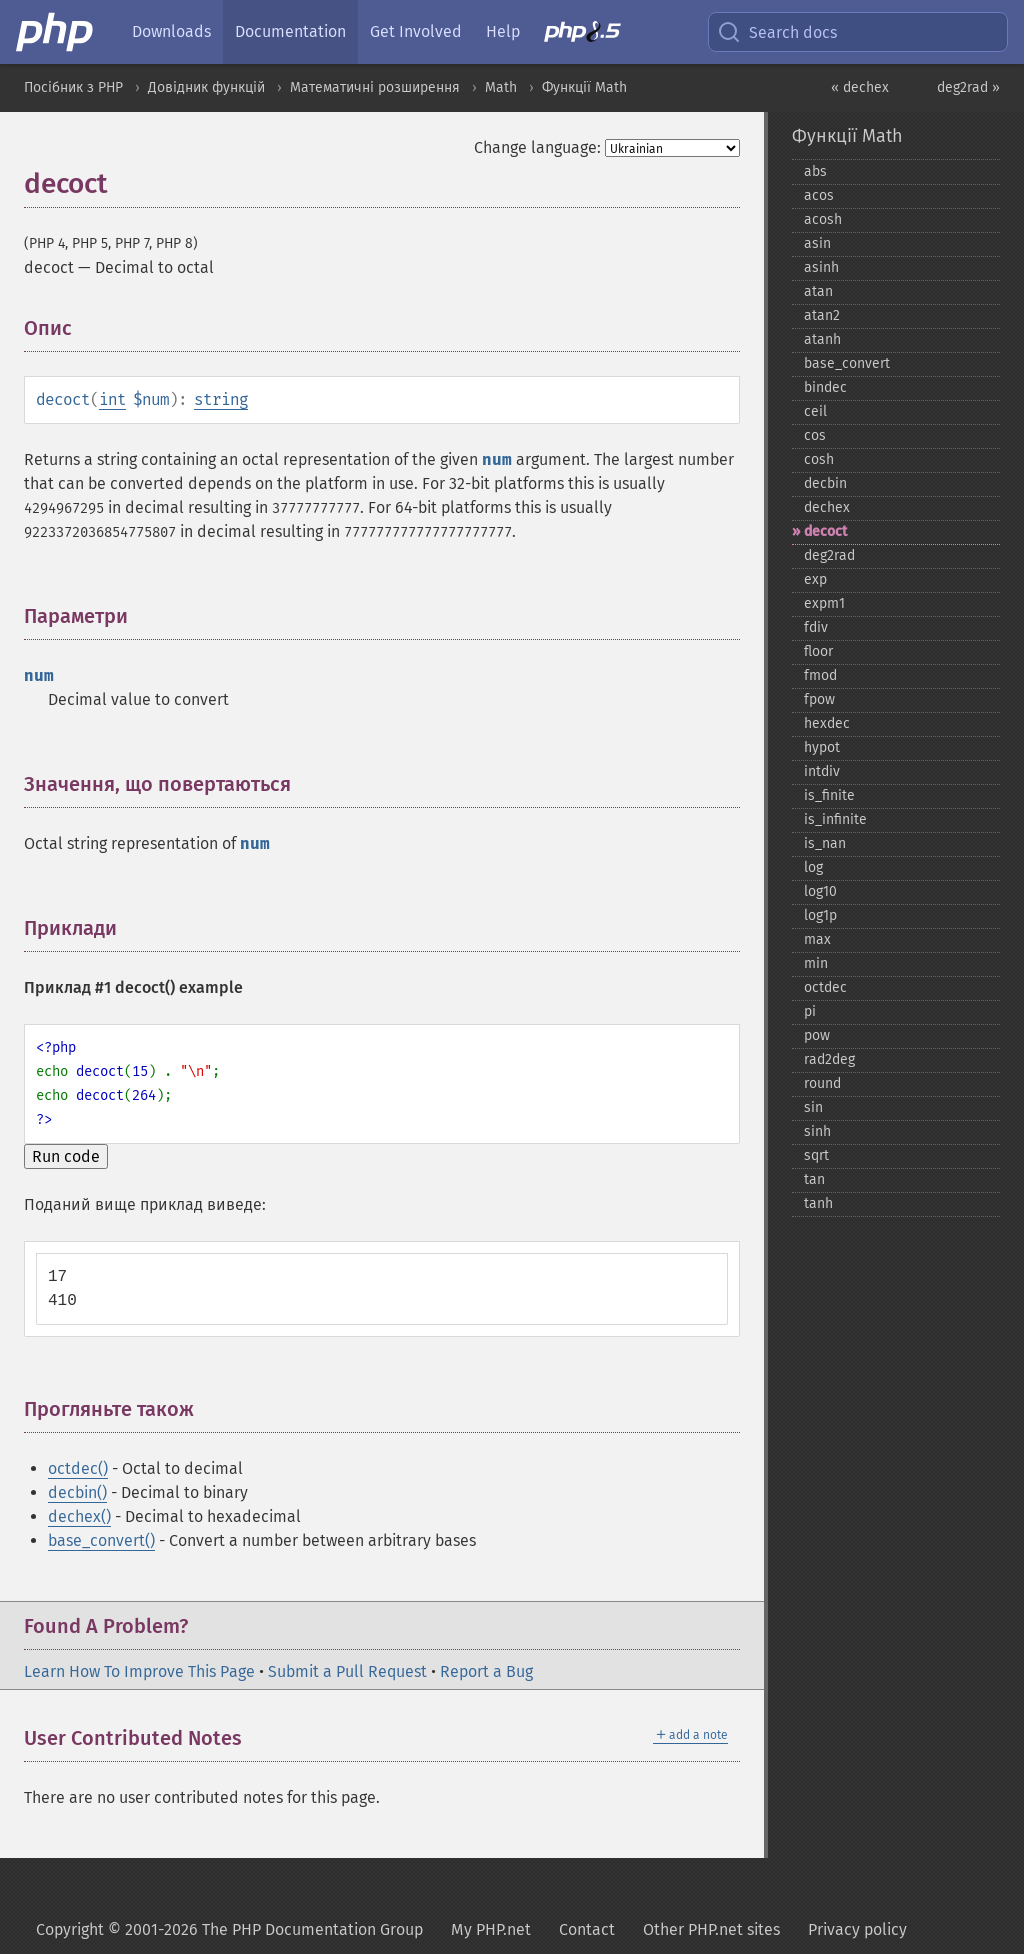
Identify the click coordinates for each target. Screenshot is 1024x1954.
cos (815, 435)
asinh (821, 267)
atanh (822, 339)
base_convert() (101, 1540)
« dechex (860, 87)
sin (813, 1107)
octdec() (78, 1468)
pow (817, 1035)
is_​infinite (835, 819)
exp (815, 579)
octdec (825, 987)
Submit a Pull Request (347, 1671)
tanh (818, 1203)
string (221, 399)
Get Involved (416, 31)
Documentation (290, 31)
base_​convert (847, 363)
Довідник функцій (206, 87)
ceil (815, 411)
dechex (827, 507)
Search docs (777, 32)
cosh (819, 459)
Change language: (537, 147)
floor (818, 651)
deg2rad (829, 555)
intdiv (822, 771)
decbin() (77, 1492)
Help (503, 31)
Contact (587, 1929)
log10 (820, 891)
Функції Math (584, 87)
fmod (820, 675)
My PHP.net (491, 1929)
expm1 (824, 603)
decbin (825, 483)
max (817, 939)
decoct (825, 531)
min (816, 963)
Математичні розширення (375, 87)
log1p (820, 915)
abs (815, 171)
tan (814, 1179)
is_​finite (829, 795)
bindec (825, 387)
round (822, 1083)
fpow (819, 699)
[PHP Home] (56, 32)
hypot (822, 747)
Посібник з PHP (73, 87)
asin (817, 243)
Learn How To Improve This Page (139, 1671)
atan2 (822, 315)
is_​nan (825, 843)
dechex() (79, 1516)
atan (818, 291)
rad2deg (829, 1059)
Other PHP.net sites (711, 1929)
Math (501, 87)
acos (819, 195)
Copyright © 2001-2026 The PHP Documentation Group (229, 1929)
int (112, 399)
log (813, 867)
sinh (817, 1131)
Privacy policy (857, 1929)
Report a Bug (486, 1671)
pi (810, 1011)
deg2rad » (968, 87)
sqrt (816, 1155)
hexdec (827, 723)
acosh (823, 219)
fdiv (816, 627)
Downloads (171, 31)
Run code (66, 1156)
